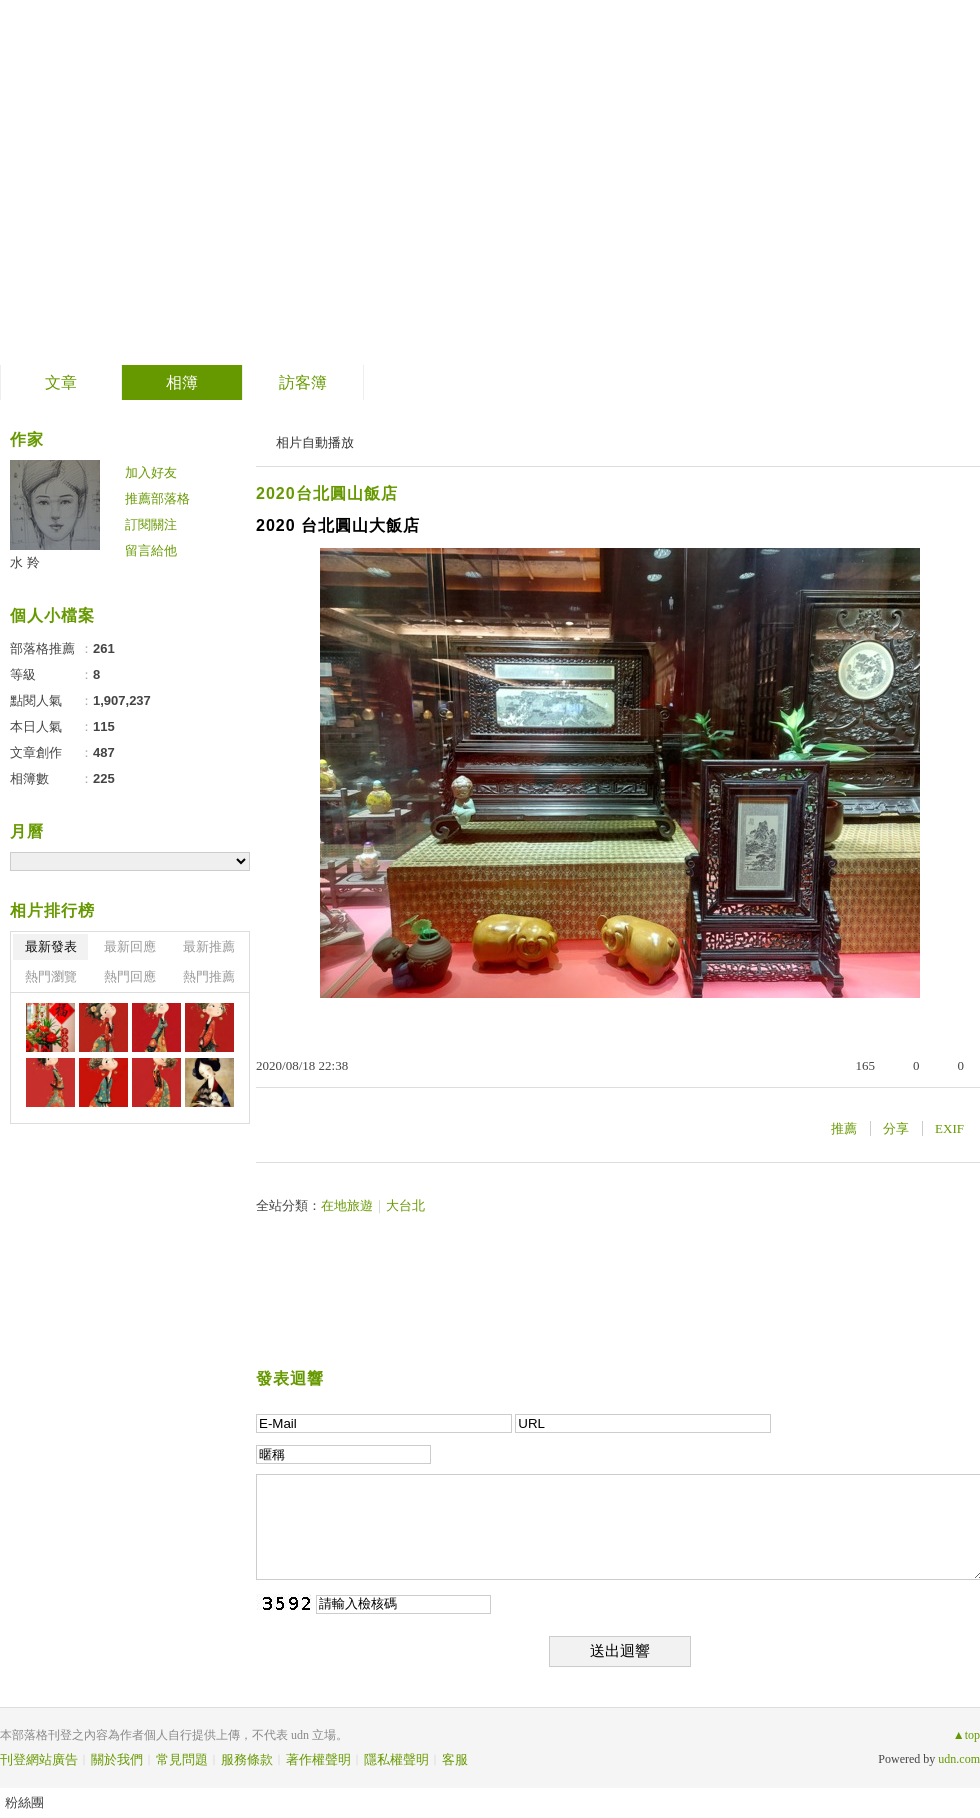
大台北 (405, 1205)
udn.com (959, 1759)
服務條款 (247, 1759)
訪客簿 (303, 382)
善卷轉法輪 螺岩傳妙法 (215, 175)
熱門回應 (130, 976)
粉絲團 (24, 1802)
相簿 (182, 382)
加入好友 (151, 472)
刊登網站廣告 (39, 1759)
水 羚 (25, 562)
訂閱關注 (151, 524)
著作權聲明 (318, 1759)
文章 (61, 382)
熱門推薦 (209, 976)
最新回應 (130, 946)
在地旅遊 (347, 1205)
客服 (455, 1759)
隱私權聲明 (396, 1759)
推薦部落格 (157, 498)
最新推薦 (209, 946)
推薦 (844, 1128)
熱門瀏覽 (51, 976)
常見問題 (182, 1759)
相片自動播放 (315, 442)
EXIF (949, 1128)
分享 (896, 1128)
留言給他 (151, 550)
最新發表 (51, 946)
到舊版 (455, 183)
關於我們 (117, 1759)
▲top (966, 1735)
